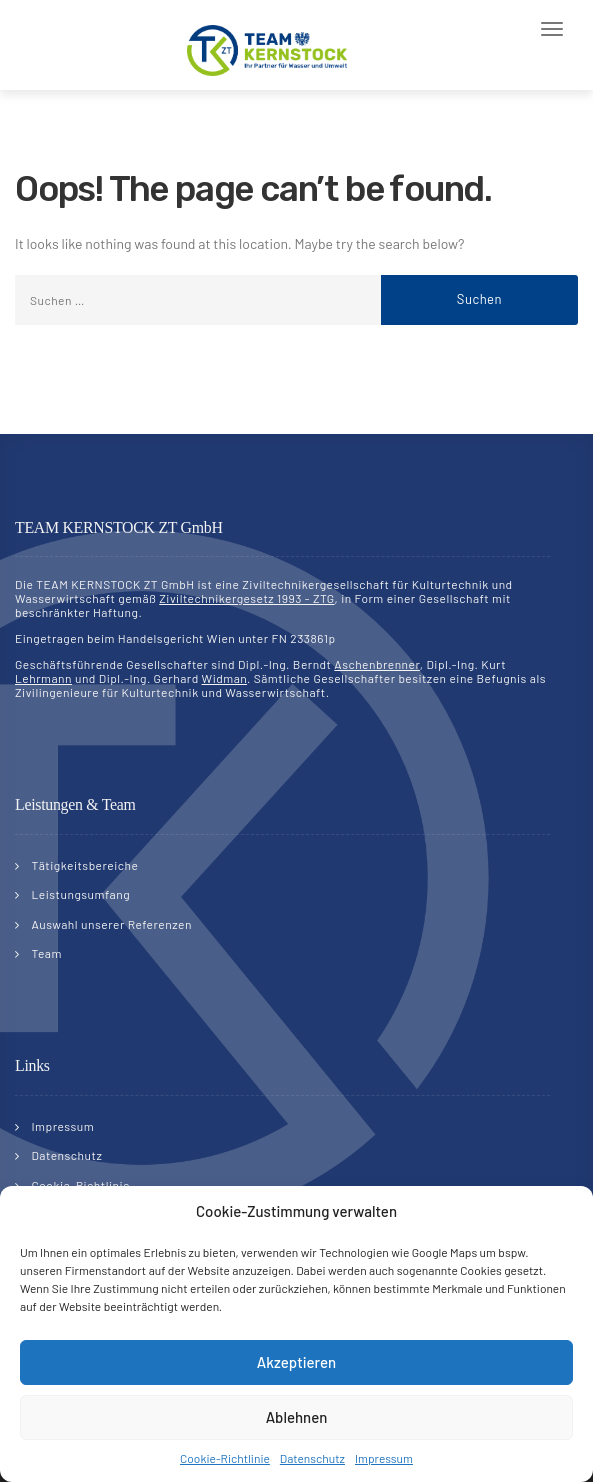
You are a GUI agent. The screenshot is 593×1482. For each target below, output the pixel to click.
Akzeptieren (296, 1362)
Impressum (384, 1458)
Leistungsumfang (81, 894)
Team (47, 953)
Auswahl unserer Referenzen (112, 924)
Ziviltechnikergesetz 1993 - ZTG (246, 598)
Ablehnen (297, 1417)
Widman (224, 678)
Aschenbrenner (377, 664)
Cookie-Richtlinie (225, 1458)
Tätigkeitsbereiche (85, 865)
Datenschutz (312, 1458)
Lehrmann (43, 678)
